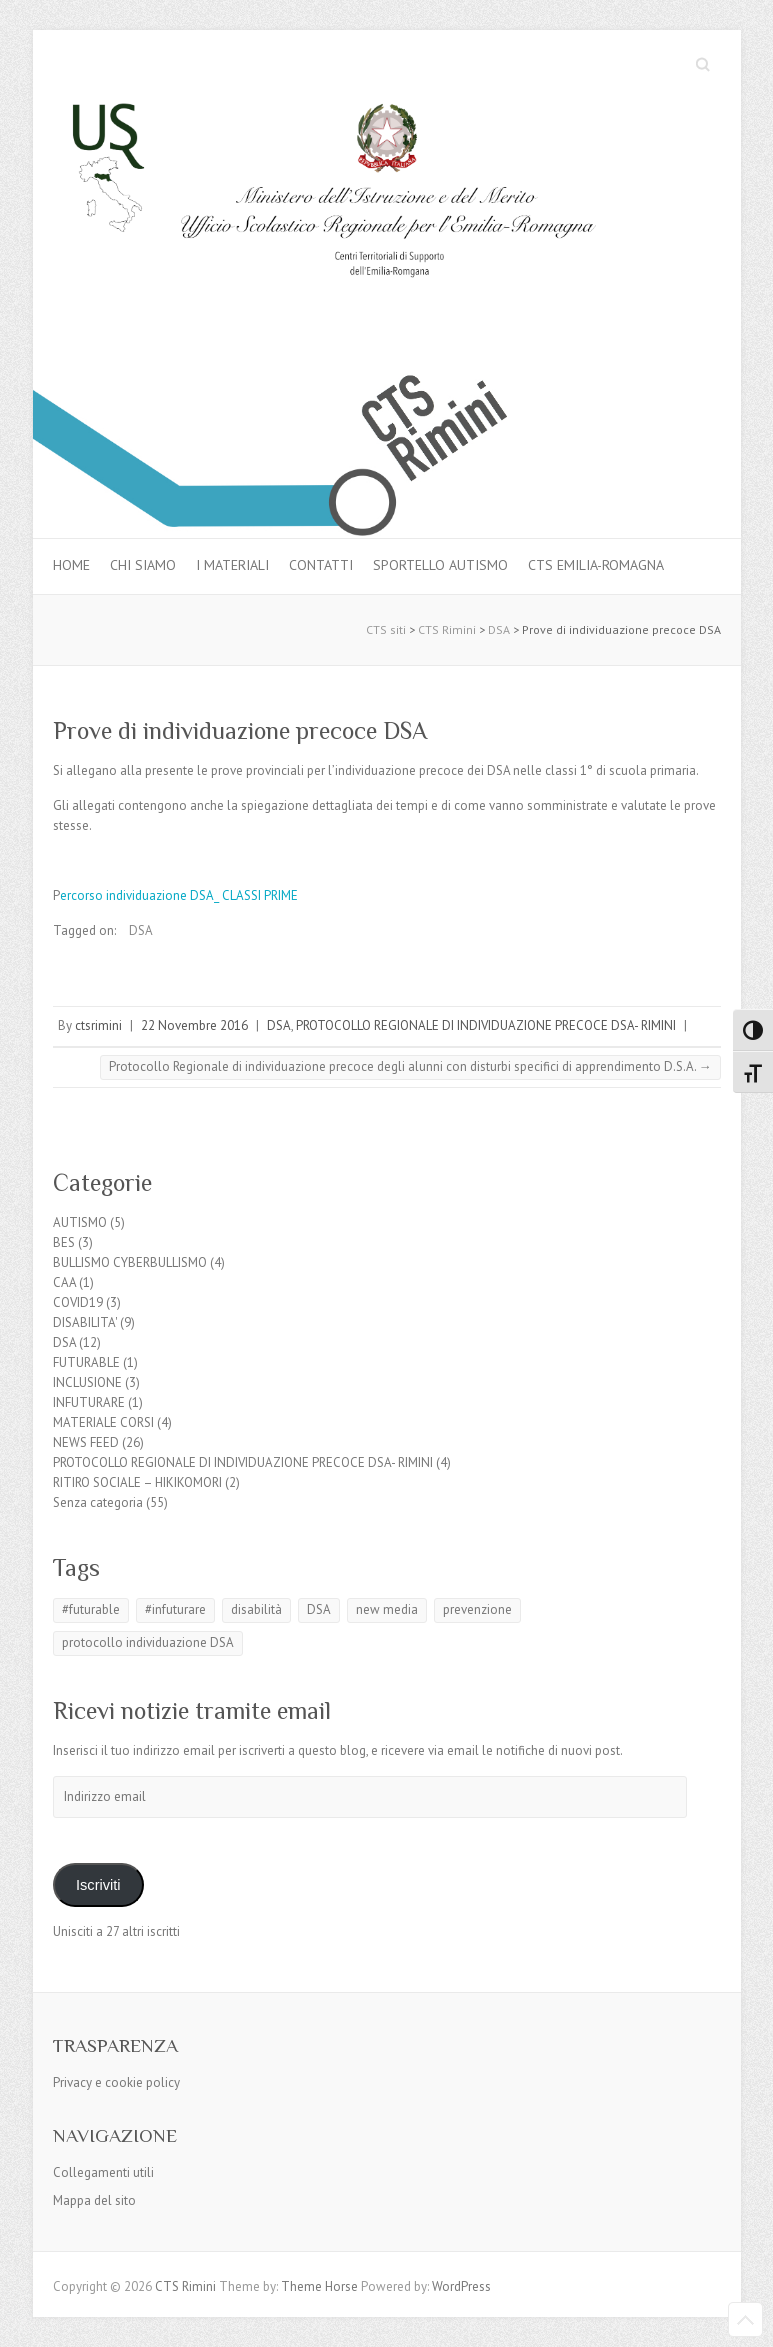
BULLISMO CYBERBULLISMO (130, 1262)
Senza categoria (98, 1502)
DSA (141, 930)
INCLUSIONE (87, 1382)
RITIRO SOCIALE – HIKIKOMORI (137, 1482)
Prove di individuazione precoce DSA (240, 730)
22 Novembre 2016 (194, 1025)
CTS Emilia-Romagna (596, 565)
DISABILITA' (85, 1322)
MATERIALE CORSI (103, 1422)
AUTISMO (80, 1222)
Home (71, 565)
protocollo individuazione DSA (148, 1642)
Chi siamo (143, 565)
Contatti (321, 565)
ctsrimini (98, 1025)
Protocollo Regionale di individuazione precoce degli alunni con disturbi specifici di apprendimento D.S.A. (410, 1066)
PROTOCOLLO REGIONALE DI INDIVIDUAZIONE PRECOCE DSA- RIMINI (486, 1025)
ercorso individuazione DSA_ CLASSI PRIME (179, 895)
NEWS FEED (86, 1442)
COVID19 (78, 1302)
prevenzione (477, 1609)
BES (64, 1242)
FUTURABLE (86, 1362)
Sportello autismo (440, 565)
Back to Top (745, 2319)
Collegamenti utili (103, 2172)
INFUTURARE (89, 1402)
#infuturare (175, 1609)
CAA (64, 1282)
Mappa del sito (94, 2200)
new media (387, 1609)
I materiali (232, 565)
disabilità (256, 1609)
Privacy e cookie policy (116, 2082)
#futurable (91, 1609)
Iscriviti (98, 1885)
